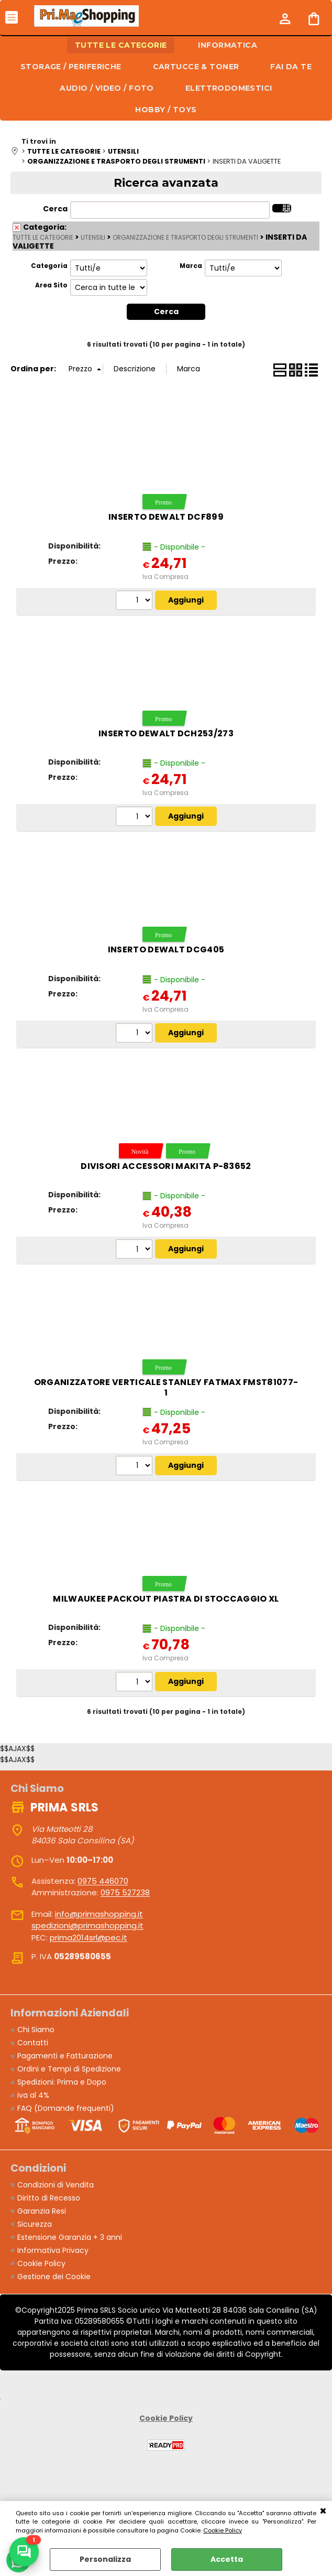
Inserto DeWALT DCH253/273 (166, 733)
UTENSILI (93, 237)
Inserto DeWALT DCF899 (166, 517)
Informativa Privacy (52, 2250)
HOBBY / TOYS (165, 109)
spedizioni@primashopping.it (87, 1925)
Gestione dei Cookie (54, 2276)
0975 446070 (103, 1880)
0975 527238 (125, 1892)
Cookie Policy (222, 2530)
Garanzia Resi (41, 2211)
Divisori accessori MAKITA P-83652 (166, 1166)
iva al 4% (33, 2095)
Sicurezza (34, 2224)
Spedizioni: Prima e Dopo (61, 2082)
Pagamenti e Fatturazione (65, 2056)
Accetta (227, 2559)
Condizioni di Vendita (55, 2185)
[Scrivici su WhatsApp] (24, 2552)
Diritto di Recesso (48, 2198)
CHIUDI (323, 2511)
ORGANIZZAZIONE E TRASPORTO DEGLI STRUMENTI (185, 237)
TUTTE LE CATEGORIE (121, 45)
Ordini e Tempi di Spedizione (69, 2069)
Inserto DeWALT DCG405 (166, 949)
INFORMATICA (227, 45)
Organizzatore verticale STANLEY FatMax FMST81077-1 (166, 1387)
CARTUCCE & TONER (196, 66)
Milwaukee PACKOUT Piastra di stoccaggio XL (166, 1599)
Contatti (32, 2042)
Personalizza (105, 2559)
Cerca (55, 208)
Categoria (49, 266)
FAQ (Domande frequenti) (65, 2108)
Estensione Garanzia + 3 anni (69, 2237)
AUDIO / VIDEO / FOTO (106, 88)
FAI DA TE (291, 66)
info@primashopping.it (99, 1913)
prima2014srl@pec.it (88, 1937)
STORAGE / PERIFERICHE (70, 66)
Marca (191, 266)
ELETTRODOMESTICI (228, 88)
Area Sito (51, 285)
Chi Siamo (35, 2029)
